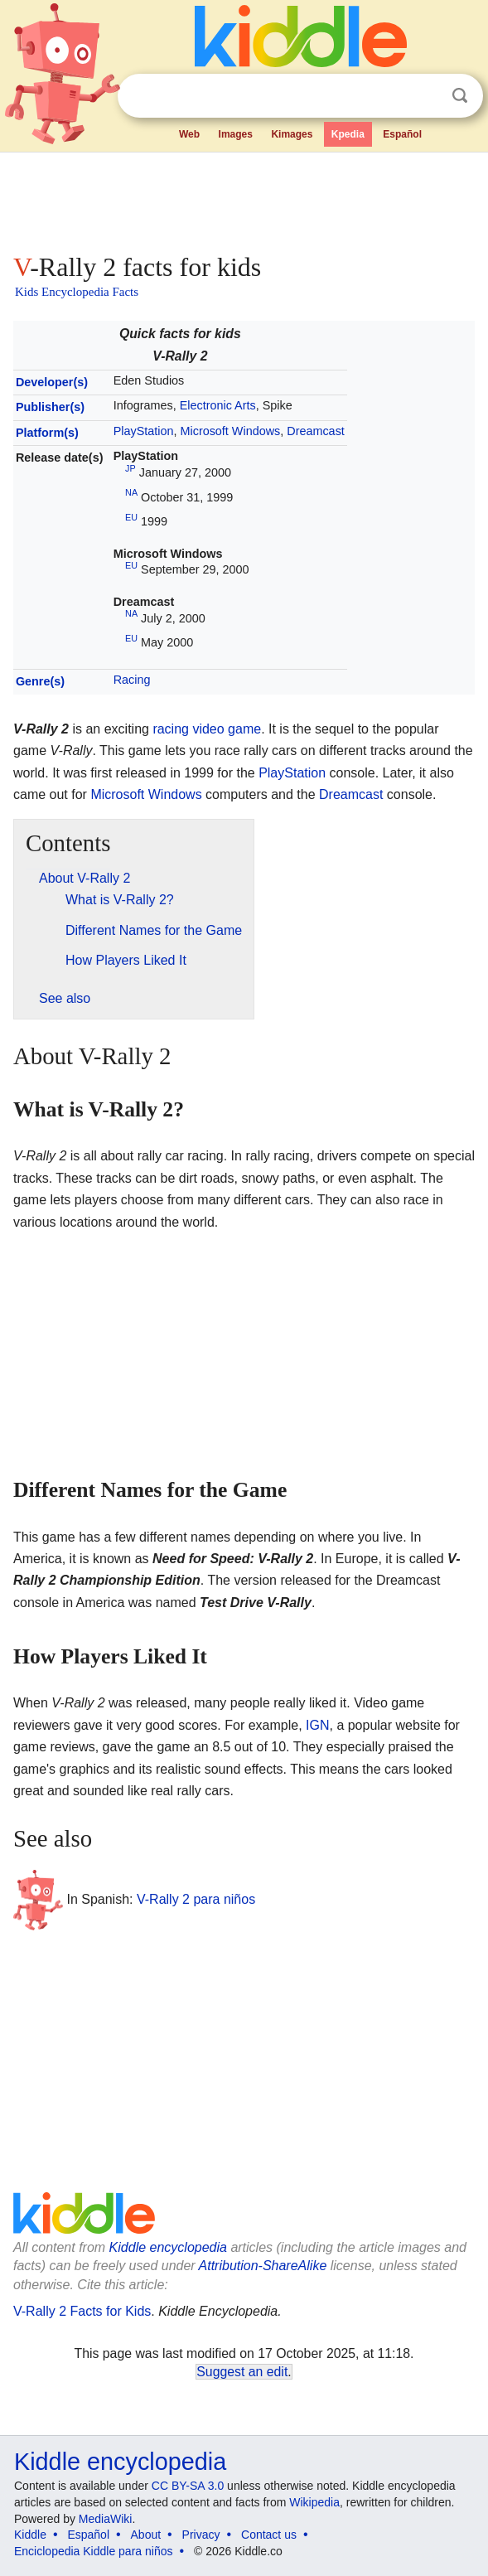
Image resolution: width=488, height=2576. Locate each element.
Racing (132, 679)
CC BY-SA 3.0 (188, 2485)
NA (131, 493)
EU (131, 517)
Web (189, 134)
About (146, 2534)
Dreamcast (316, 431)
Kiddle (30, 2534)
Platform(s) (47, 432)
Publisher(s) (50, 407)
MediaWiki (106, 2518)
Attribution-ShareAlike (263, 2266)
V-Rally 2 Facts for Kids (82, 2311)
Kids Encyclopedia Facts (76, 291)
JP (130, 468)
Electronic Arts (218, 405)
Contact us (269, 2534)
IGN (317, 1725)
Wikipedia (314, 2502)
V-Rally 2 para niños (196, 1898)
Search (460, 95)
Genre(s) (40, 681)
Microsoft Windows (231, 431)
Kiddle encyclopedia (168, 2247)
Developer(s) (52, 382)
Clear (426, 96)
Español (402, 134)
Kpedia (348, 134)
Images (236, 134)
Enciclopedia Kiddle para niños (93, 2551)
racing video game (206, 729)
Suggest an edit (241, 2372)
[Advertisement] (244, 199)
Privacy (201, 2534)
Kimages (291, 134)
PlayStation (144, 431)
